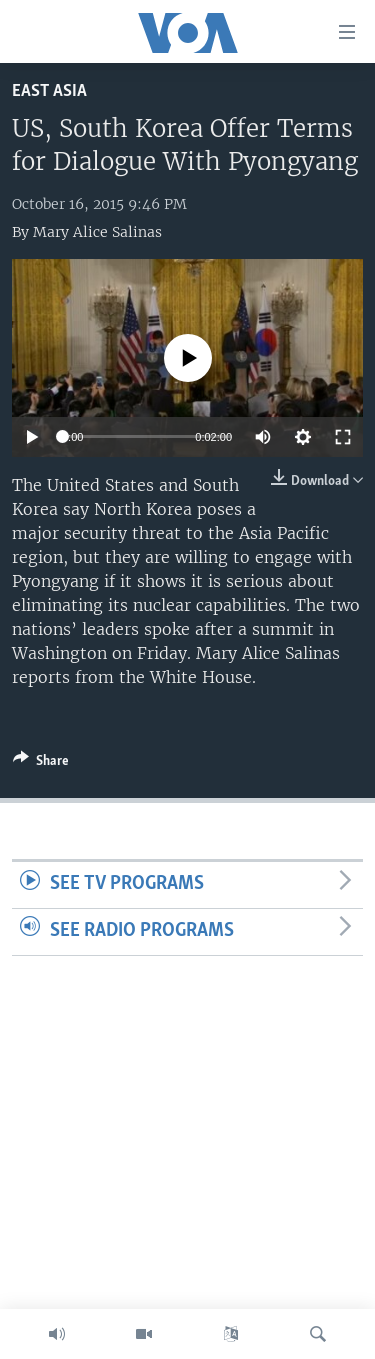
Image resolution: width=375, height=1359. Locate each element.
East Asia (49, 91)
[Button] (41, 764)
